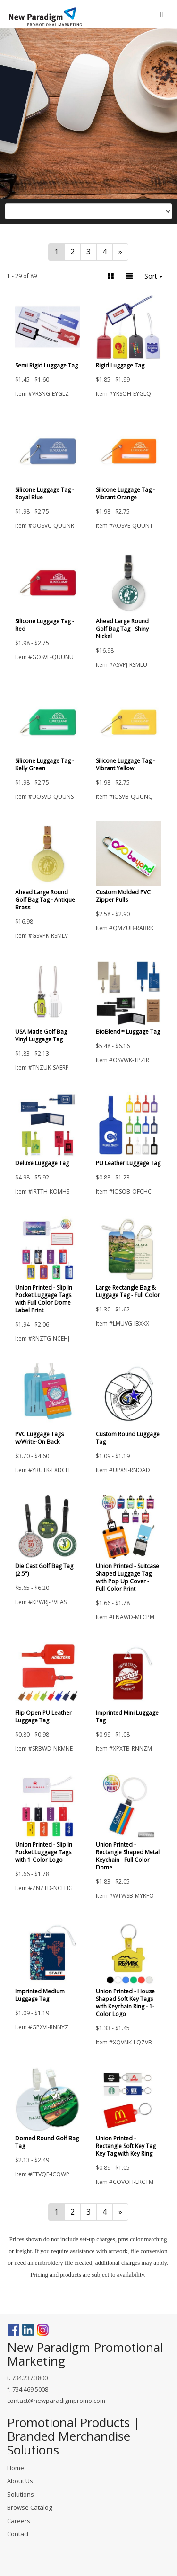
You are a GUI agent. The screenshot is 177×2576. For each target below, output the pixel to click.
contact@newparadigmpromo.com (56, 2400)
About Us (20, 2481)
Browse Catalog (29, 2507)
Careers (18, 2520)
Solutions (20, 2494)
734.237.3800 (30, 2378)
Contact (18, 2534)
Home (15, 2467)
